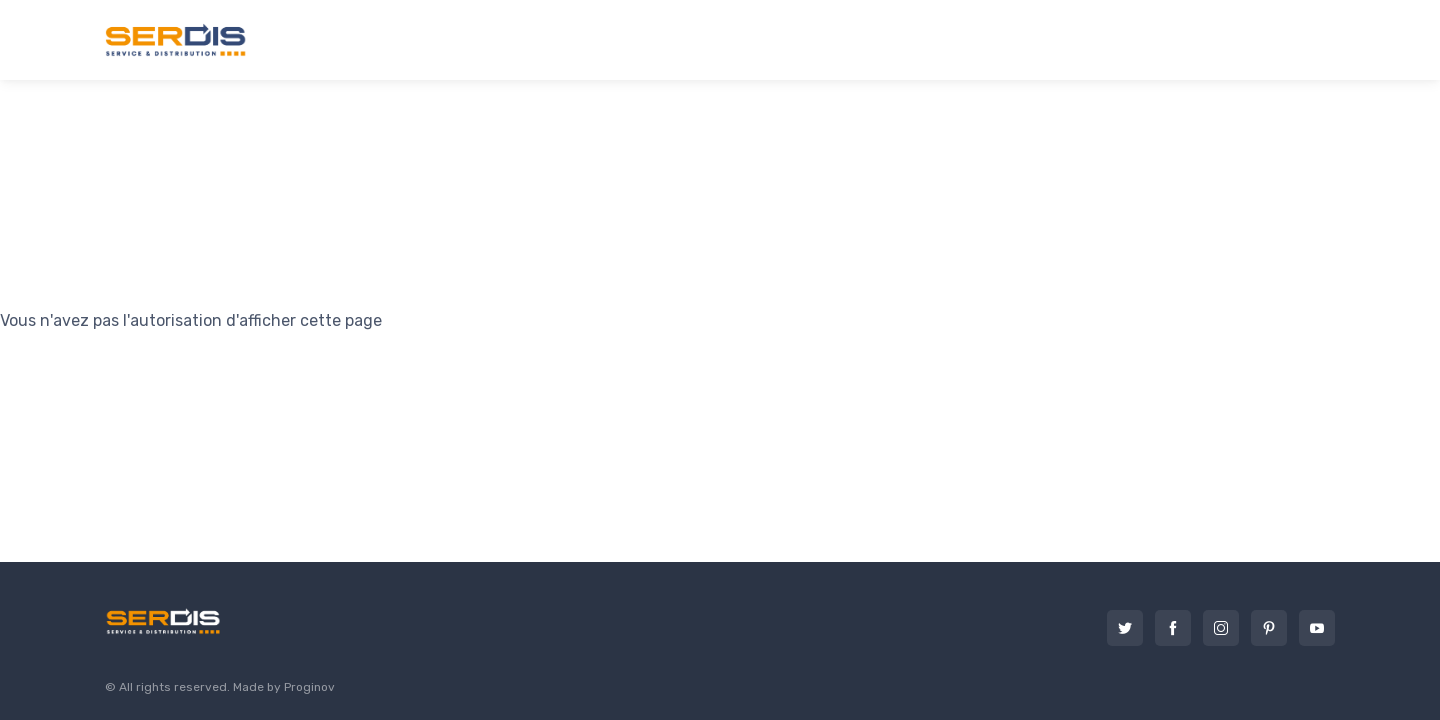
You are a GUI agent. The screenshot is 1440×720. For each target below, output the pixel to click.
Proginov (309, 687)
